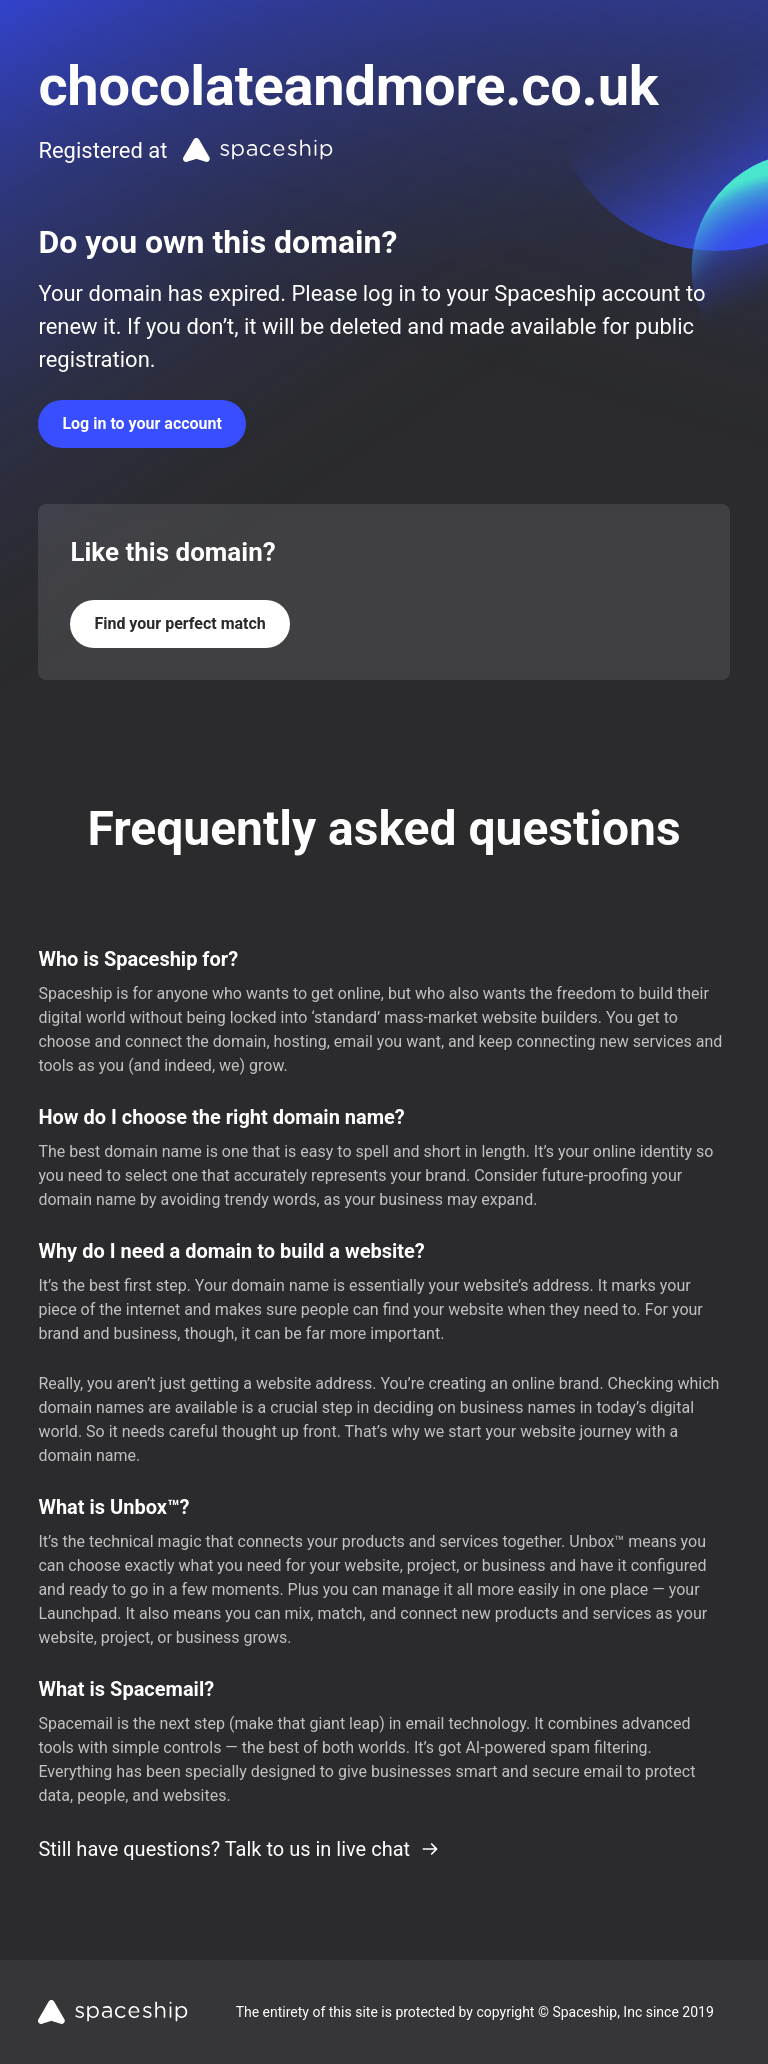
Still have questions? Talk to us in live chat (239, 1849)
